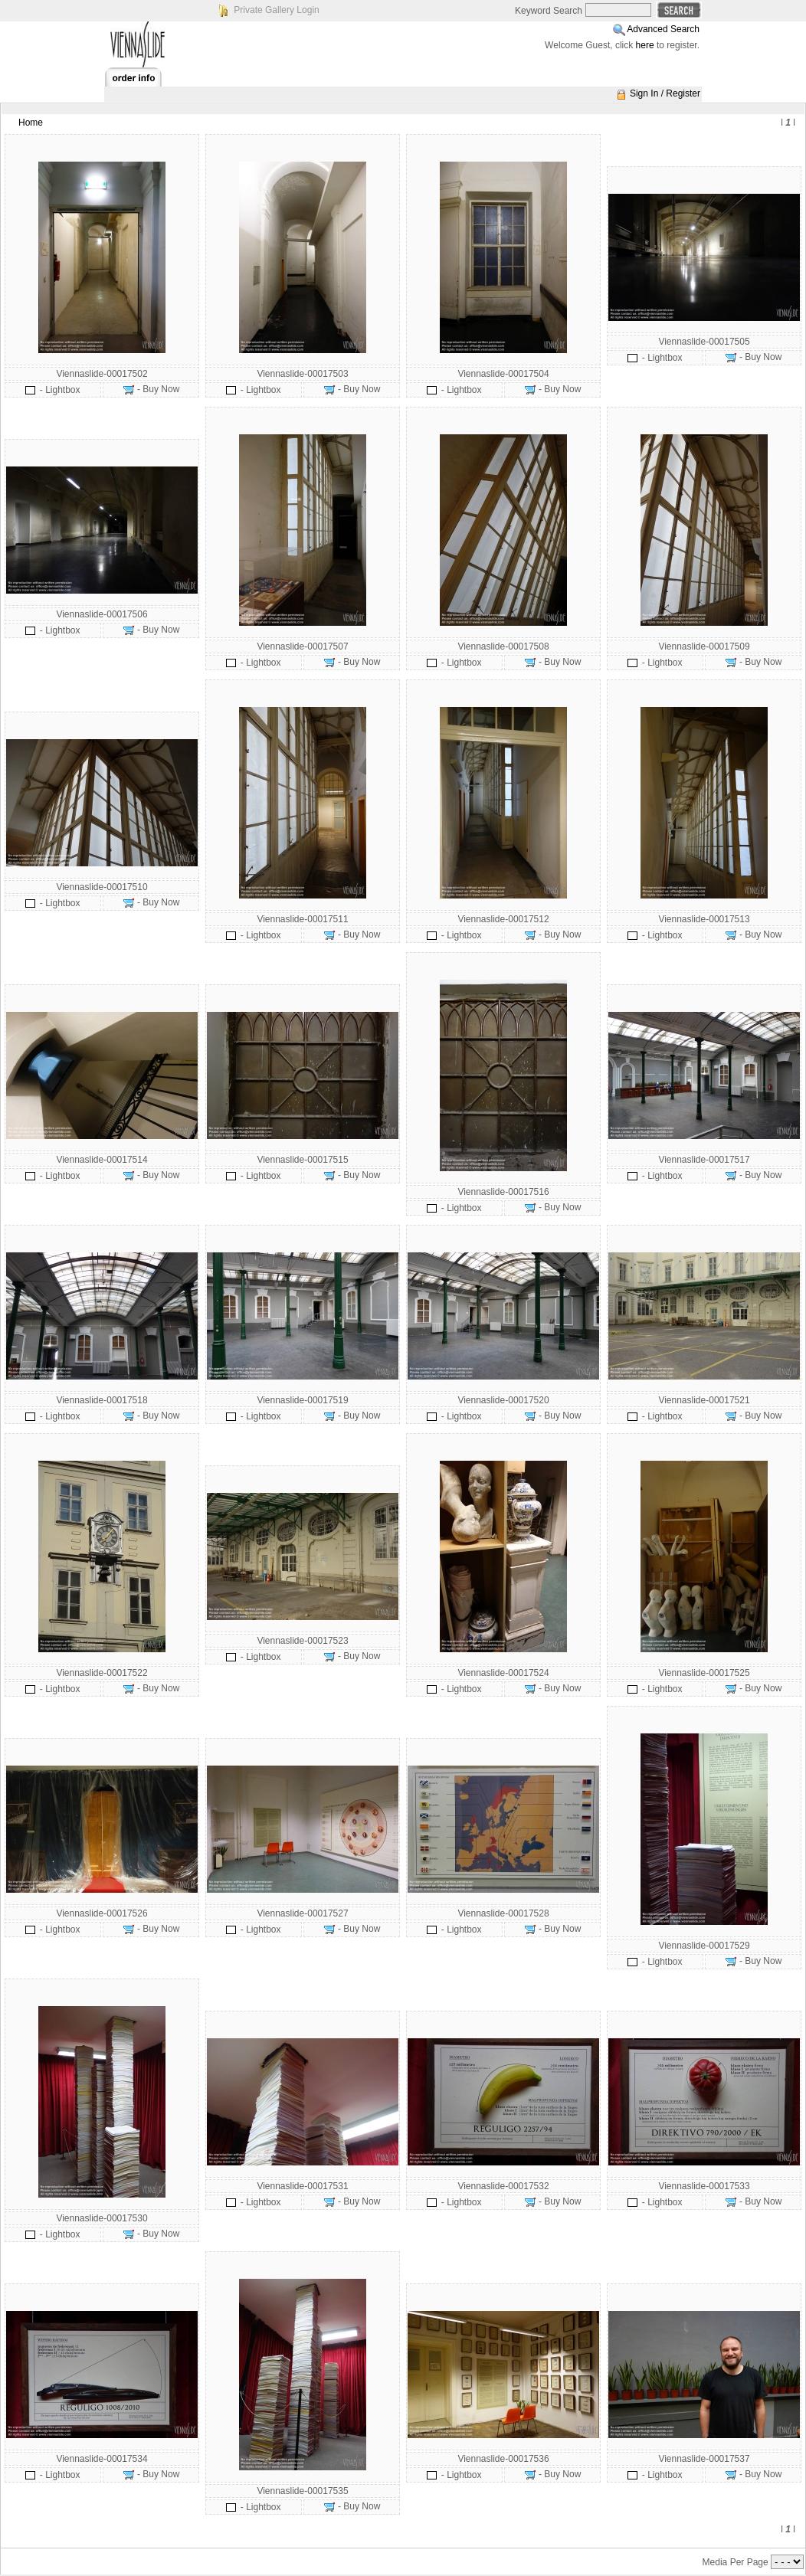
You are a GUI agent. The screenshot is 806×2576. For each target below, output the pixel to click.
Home (30, 122)
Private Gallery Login (276, 10)
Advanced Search (663, 29)
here (645, 45)
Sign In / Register (665, 93)
